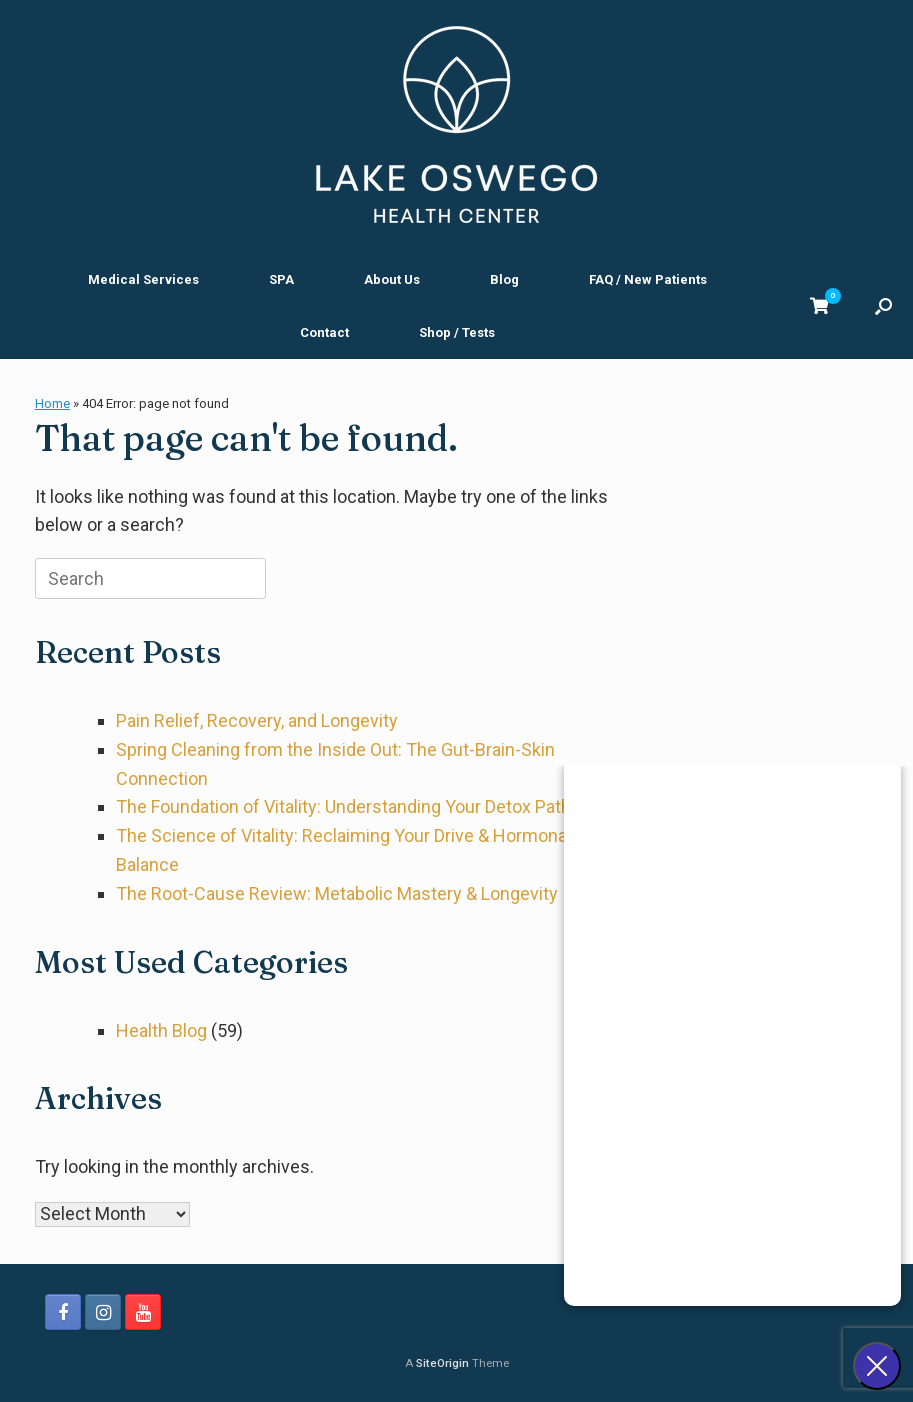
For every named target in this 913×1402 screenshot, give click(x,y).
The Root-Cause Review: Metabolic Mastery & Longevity (337, 893)
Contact (324, 332)
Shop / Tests (457, 332)
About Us (392, 279)
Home (52, 403)
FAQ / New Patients (648, 279)
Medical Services (143, 279)
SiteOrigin (442, 1363)
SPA (281, 279)
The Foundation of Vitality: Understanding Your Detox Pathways (364, 806)
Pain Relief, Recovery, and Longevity (257, 720)
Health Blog (161, 1030)
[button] (883, 306)
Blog (504, 279)
